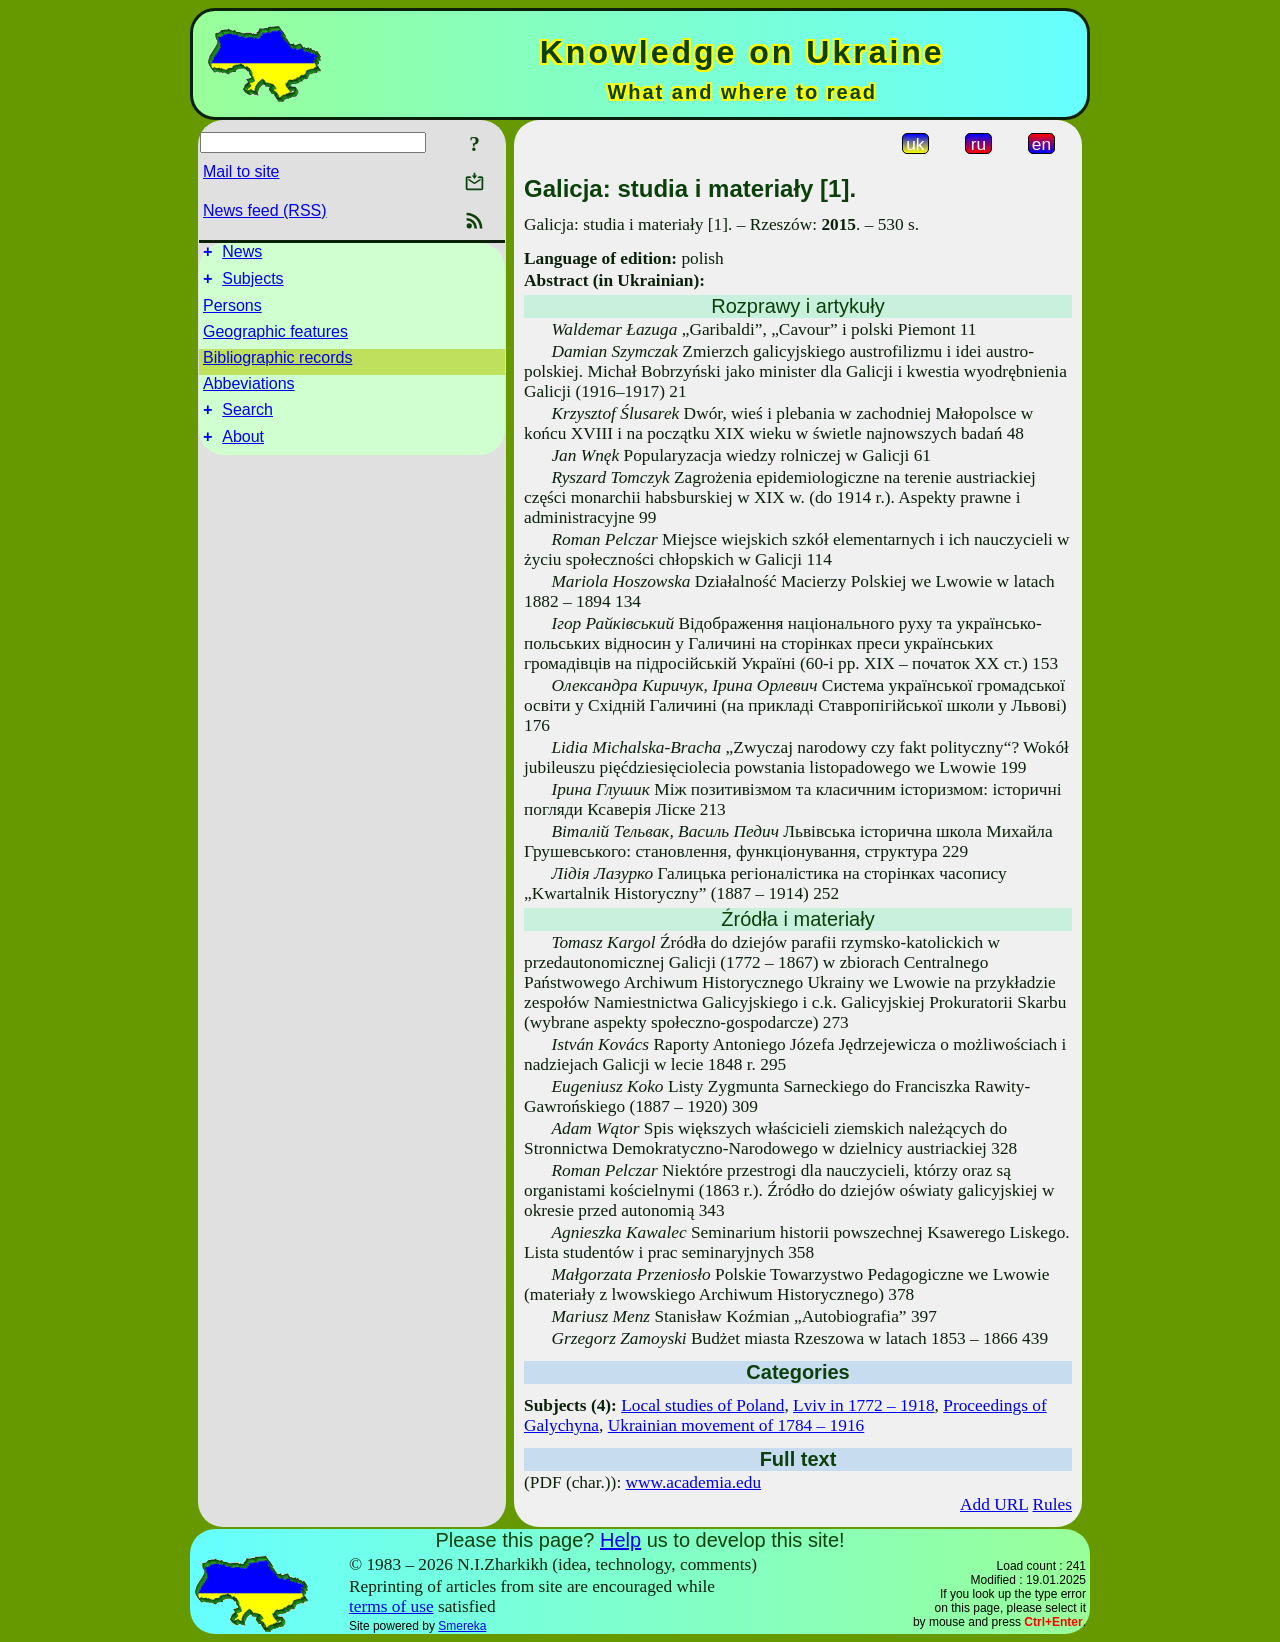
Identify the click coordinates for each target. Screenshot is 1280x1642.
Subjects (252, 284)
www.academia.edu (694, 1482)
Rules (1052, 1504)
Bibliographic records (277, 363)
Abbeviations (249, 389)
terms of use (391, 1606)
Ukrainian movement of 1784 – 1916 (736, 1425)
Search (247, 418)
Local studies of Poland (702, 1405)
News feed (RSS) (265, 210)
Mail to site (241, 171)
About (243, 448)
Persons (232, 311)
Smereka (462, 1626)
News (242, 254)
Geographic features (275, 337)
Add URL (994, 1504)
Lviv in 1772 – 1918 (864, 1405)
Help (620, 1540)
